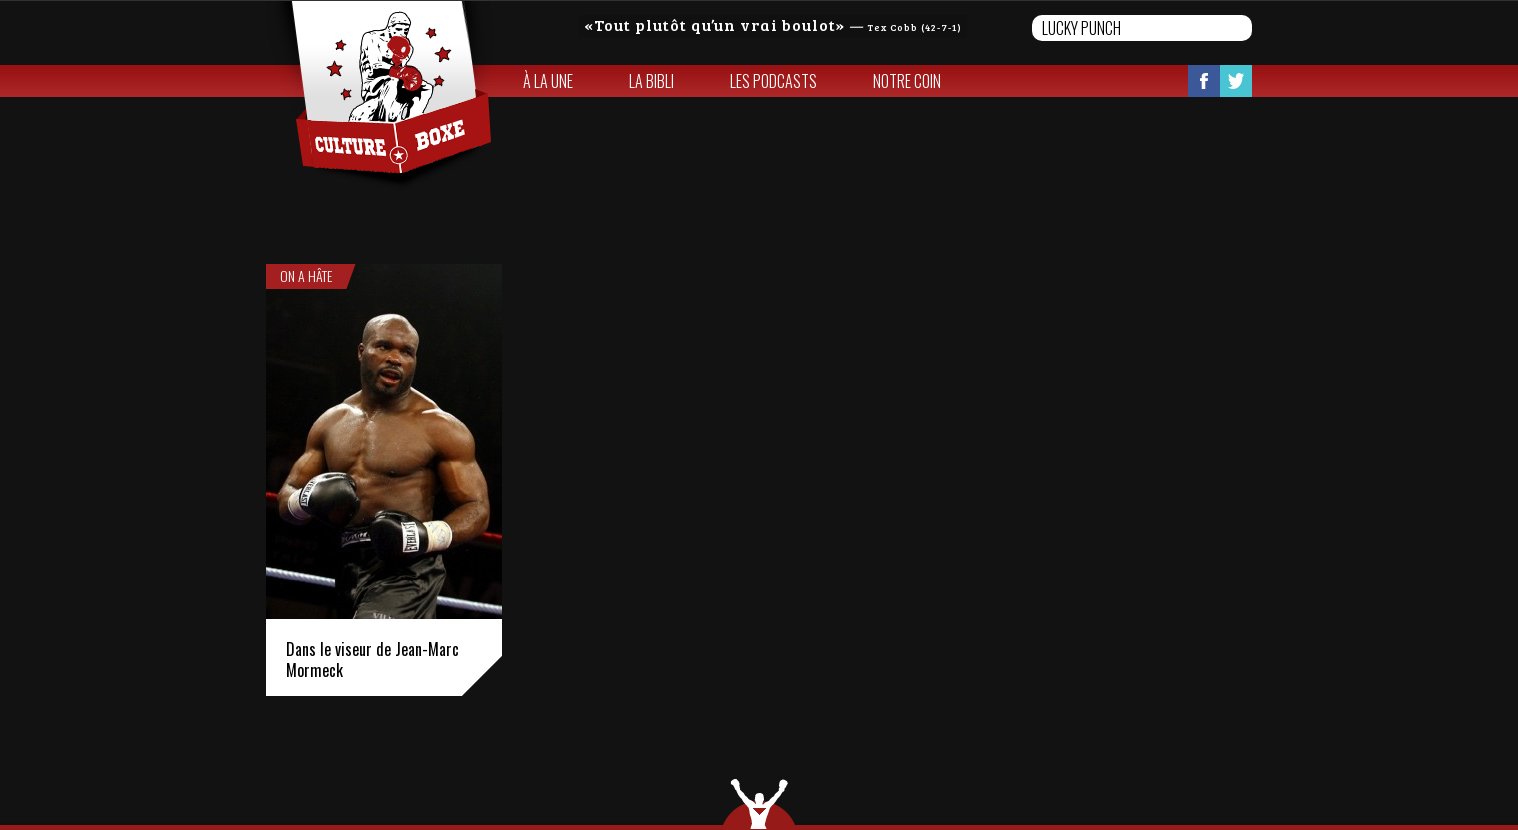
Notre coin (907, 81)
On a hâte (306, 276)
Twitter (1236, 81)
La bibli (651, 81)
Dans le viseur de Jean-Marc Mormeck (372, 659)
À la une (548, 81)
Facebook (1204, 81)
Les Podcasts (773, 81)
